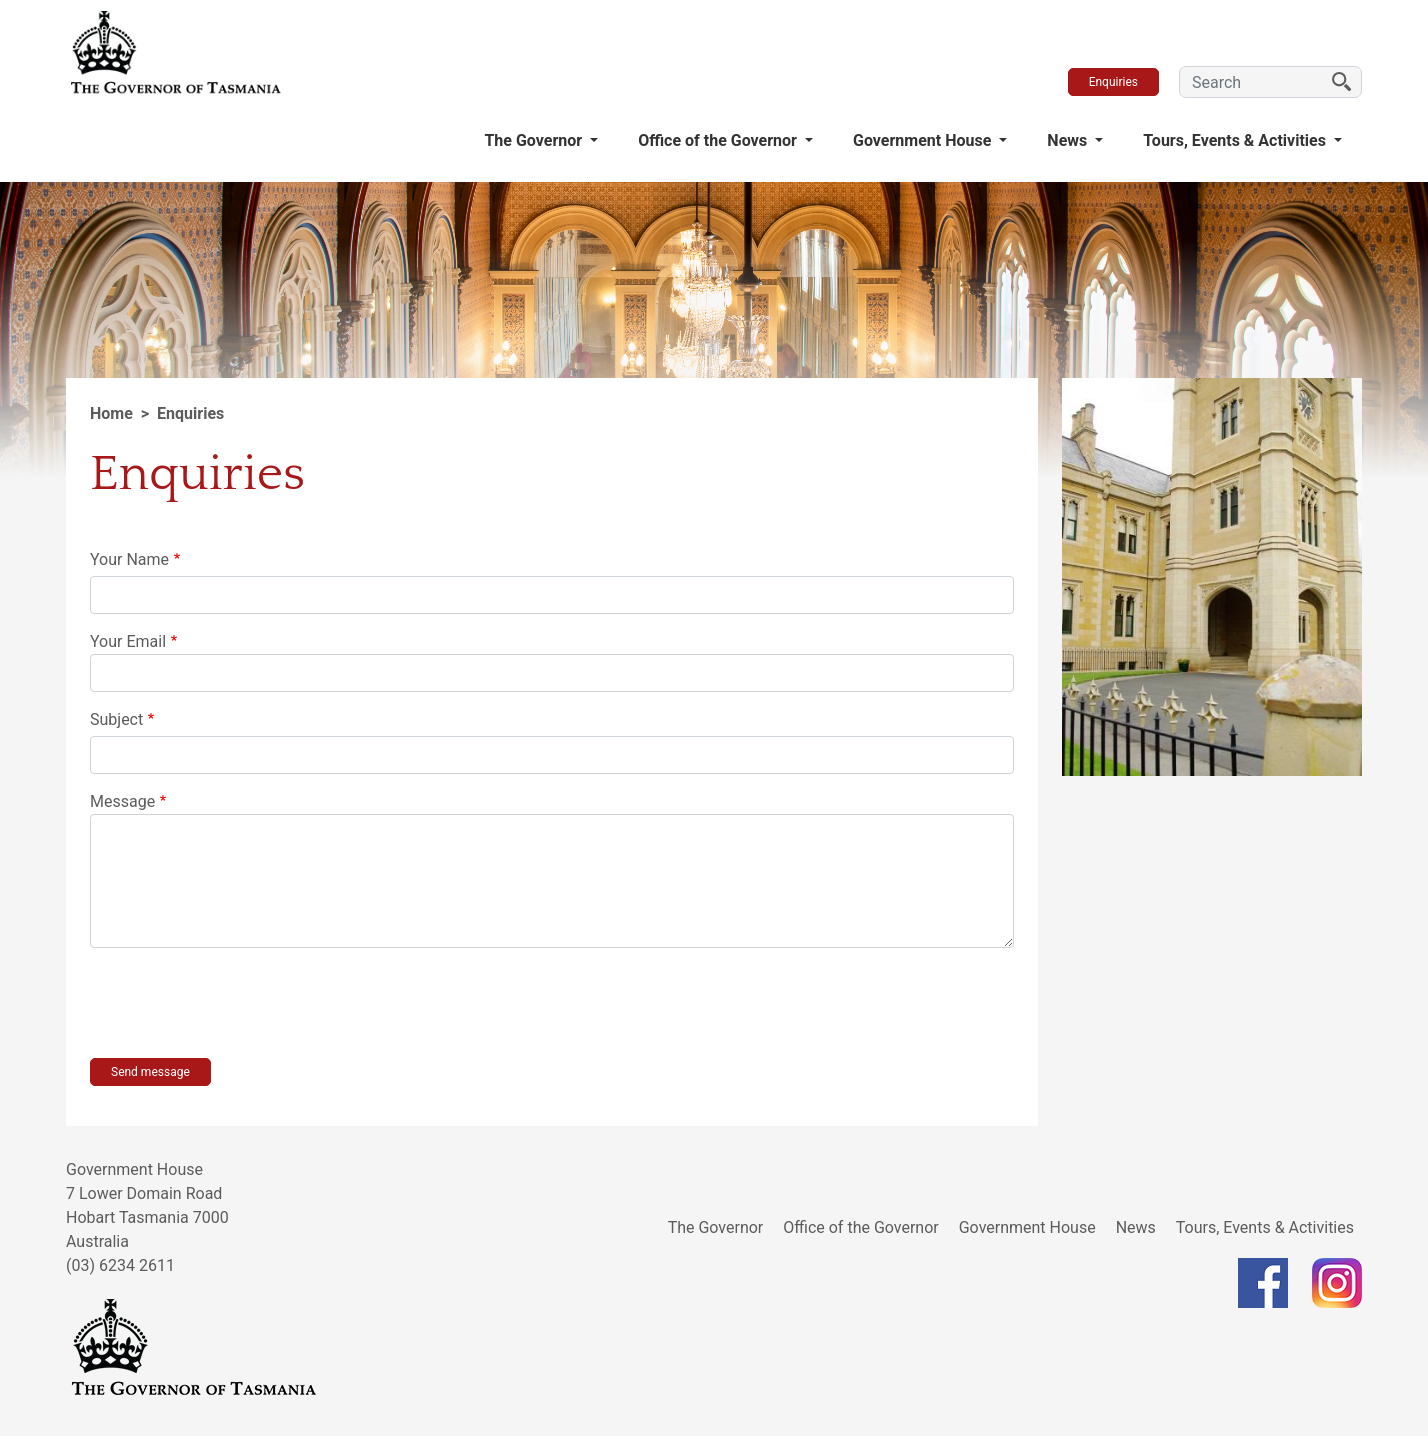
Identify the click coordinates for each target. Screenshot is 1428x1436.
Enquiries (1113, 82)
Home (111, 413)
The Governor (535, 140)
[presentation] (242, 1003)
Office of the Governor (719, 140)
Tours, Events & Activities (1236, 140)
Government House (924, 140)
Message (122, 801)
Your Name (129, 559)
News (1069, 140)
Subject (116, 719)
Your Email (128, 641)
